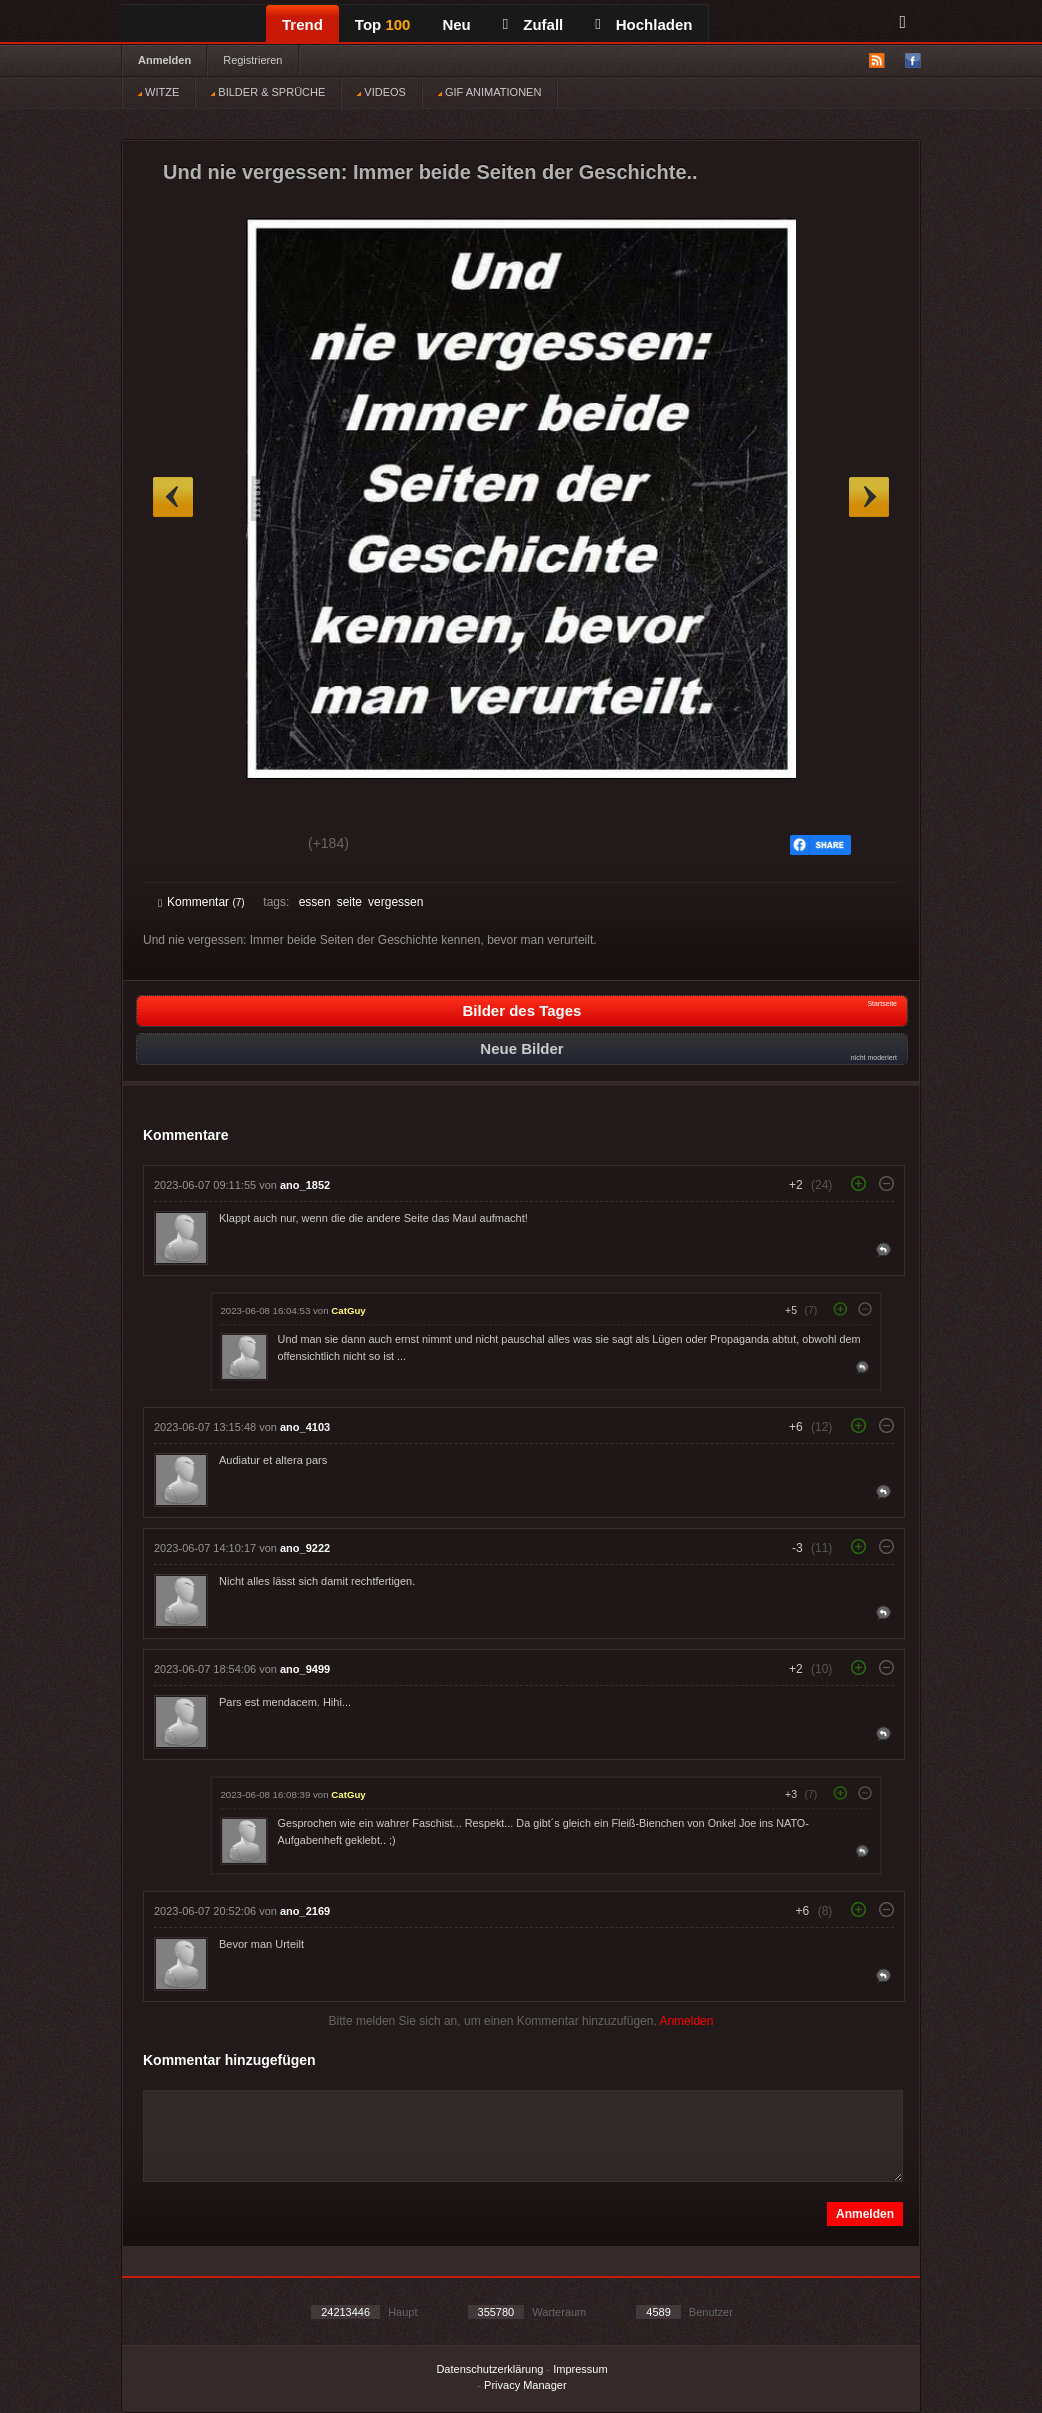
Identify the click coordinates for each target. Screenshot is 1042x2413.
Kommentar (201, 902)
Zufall (533, 24)
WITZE (158, 92)
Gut (180, 846)
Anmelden (164, 60)
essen (315, 902)
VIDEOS (381, 92)
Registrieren (252, 60)
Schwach (255, 846)
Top (383, 24)
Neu (456, 24)
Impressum (580, 2369)
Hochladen (643, 24)
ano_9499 (305, 1669)
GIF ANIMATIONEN (489, 92)
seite (349, 902)
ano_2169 (305, 1911)
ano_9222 (305, 1548)
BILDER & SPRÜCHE (268, 92)
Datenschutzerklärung (489, 2369)
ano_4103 (305, 1427)
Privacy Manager (525, 2385)
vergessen (395, 902)
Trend (302, 24)
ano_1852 (305, 1185)
